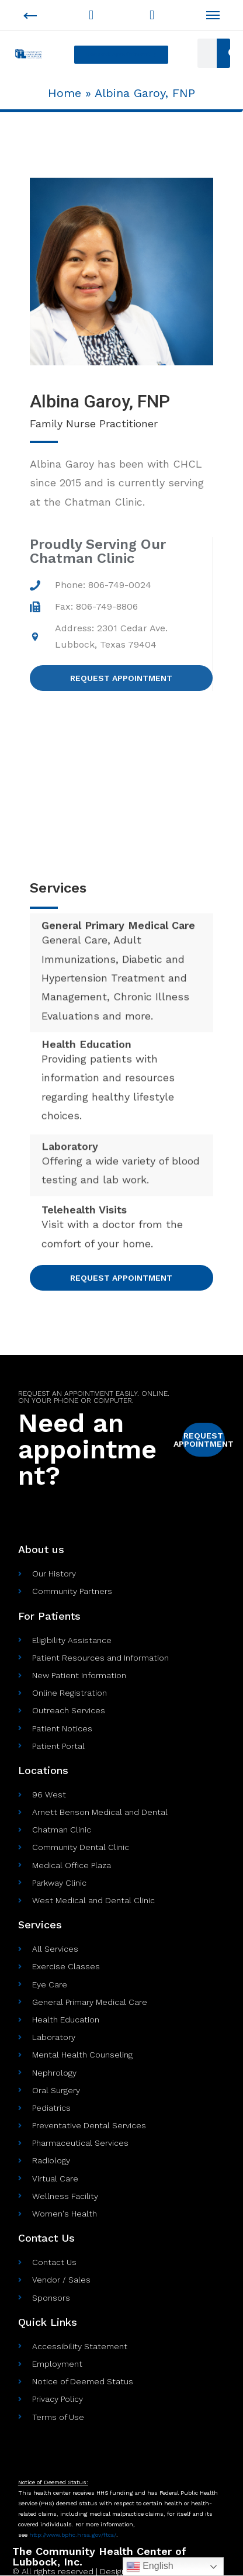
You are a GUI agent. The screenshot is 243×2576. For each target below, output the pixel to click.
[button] (121, 55)
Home (64, 93)
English (149, 2567)
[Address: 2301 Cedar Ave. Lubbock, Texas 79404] (121, 786)
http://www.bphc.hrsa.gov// (72, 2535)
